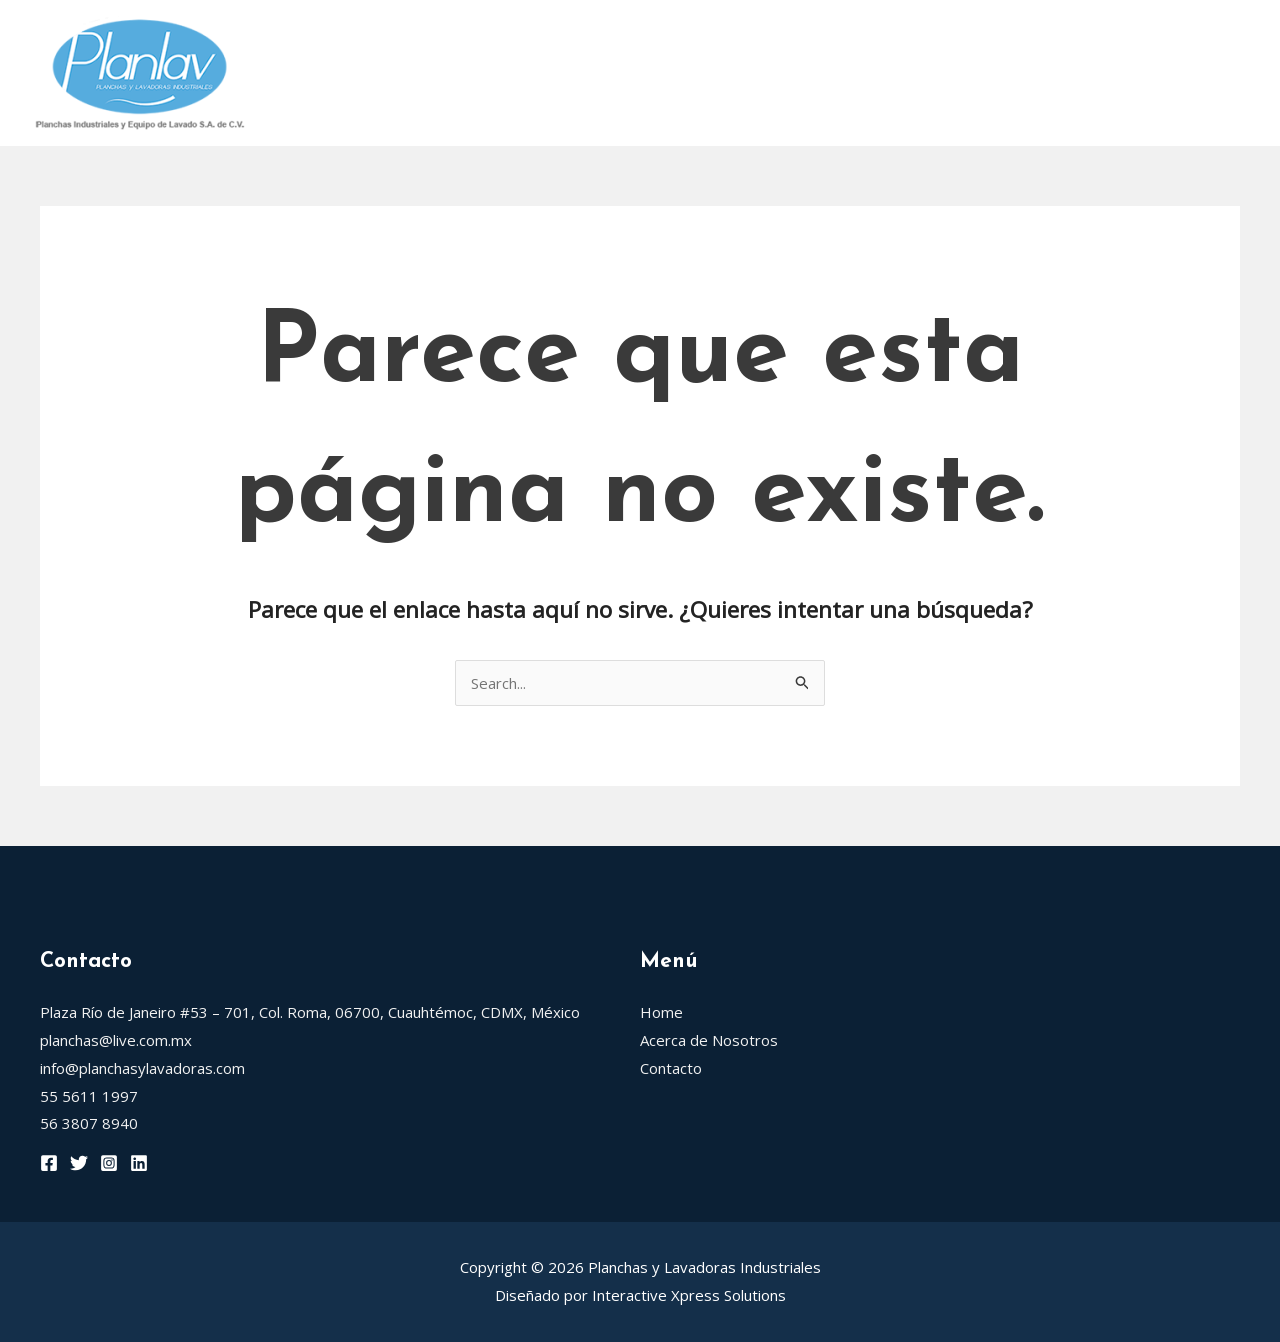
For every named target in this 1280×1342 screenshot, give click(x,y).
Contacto (448, 108)
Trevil (1172, 38)
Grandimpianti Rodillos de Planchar (824, 38)
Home (303, 38)
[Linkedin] (139, 1163)
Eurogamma (328, 108)
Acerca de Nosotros (439, 38)
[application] (632, 38)
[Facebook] (49, 1163)
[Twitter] (79, 1163)
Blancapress (1056, 38)
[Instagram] (109, 1163)
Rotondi (597, 38)
